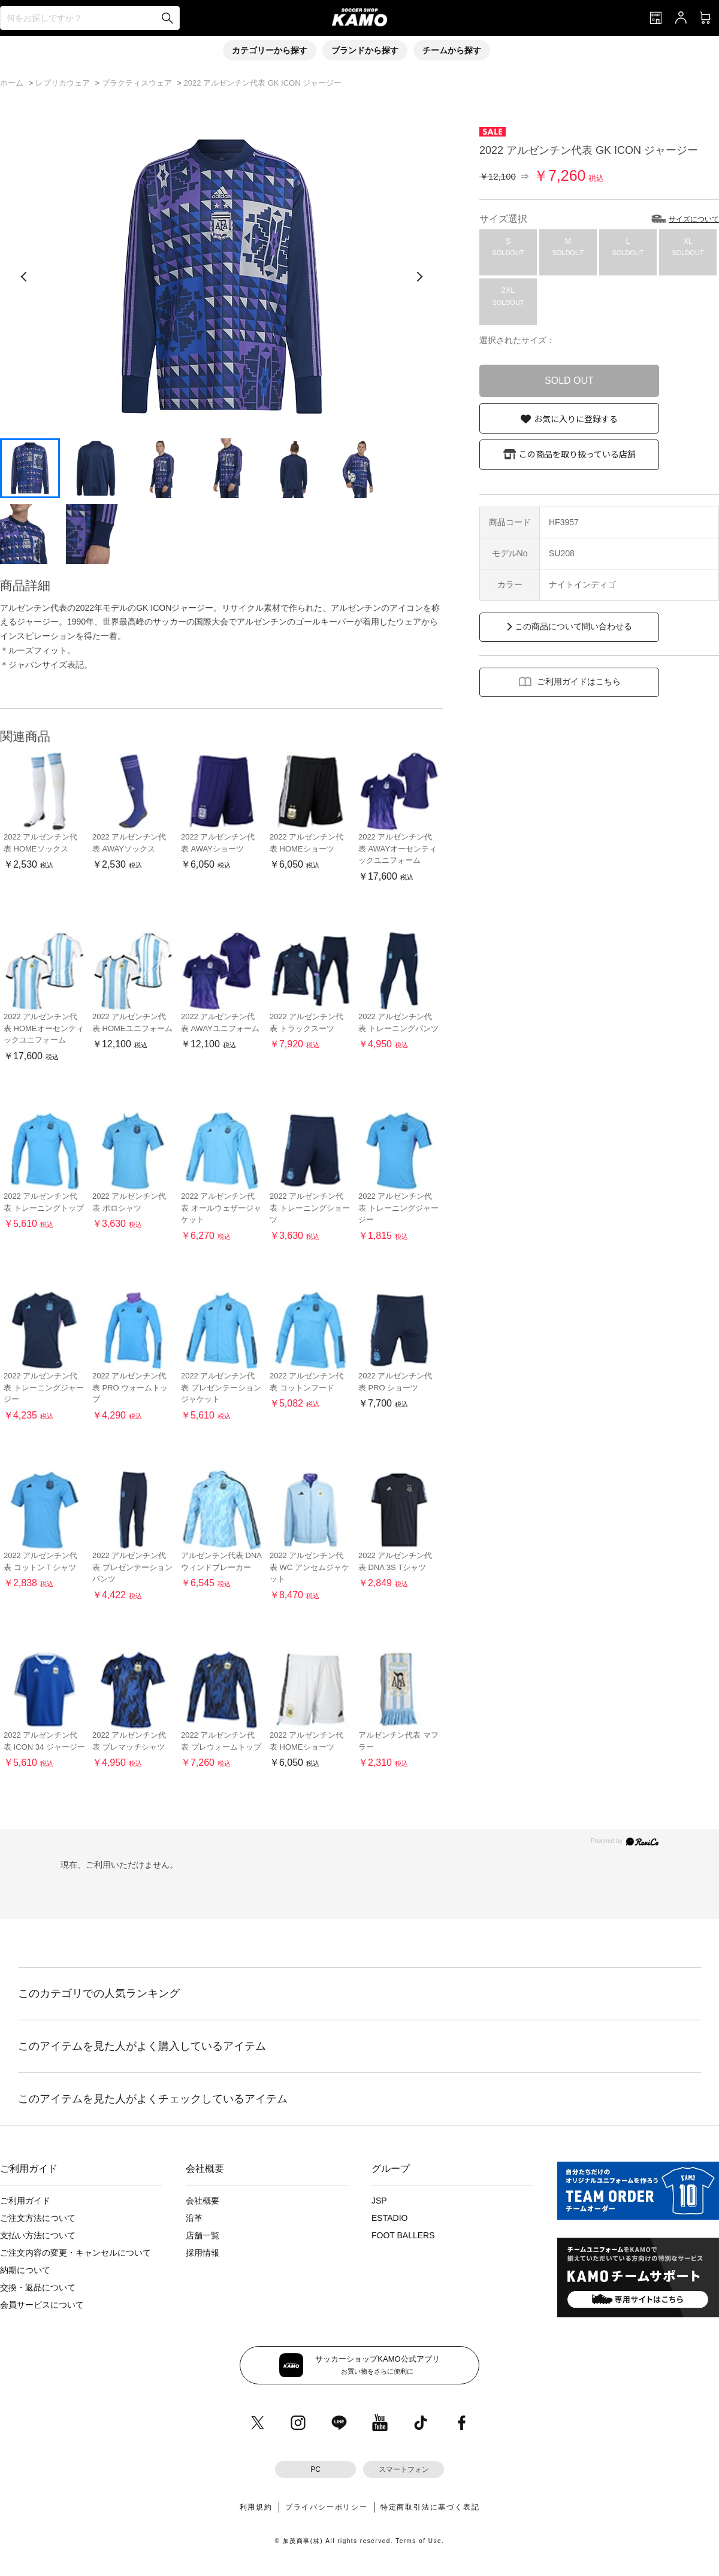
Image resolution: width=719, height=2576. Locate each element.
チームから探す (451, 50)
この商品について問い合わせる (573, 626)
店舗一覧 (202, 2235)
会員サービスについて (42, 2305)
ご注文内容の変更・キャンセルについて (75, 2252)
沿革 (194, 2218)
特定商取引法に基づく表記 (430, 2507)
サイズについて (694, 219)
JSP (379, 2200)
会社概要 (202, 2200)
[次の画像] (419, 277)
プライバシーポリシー (326, 2507)
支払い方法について (37, 2235)
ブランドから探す (364, 50)
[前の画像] (24, 277)
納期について (25, 2270)
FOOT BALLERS (403, 2235)
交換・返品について (37, 2287)
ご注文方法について (37, 2218)
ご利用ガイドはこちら (579, 681)
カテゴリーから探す (269, 50)
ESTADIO (389, 2218)
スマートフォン (404, 2469)
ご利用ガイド (25, 2200)
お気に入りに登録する (576, 419)
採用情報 (202, 2252)
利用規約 (256, 2507)
